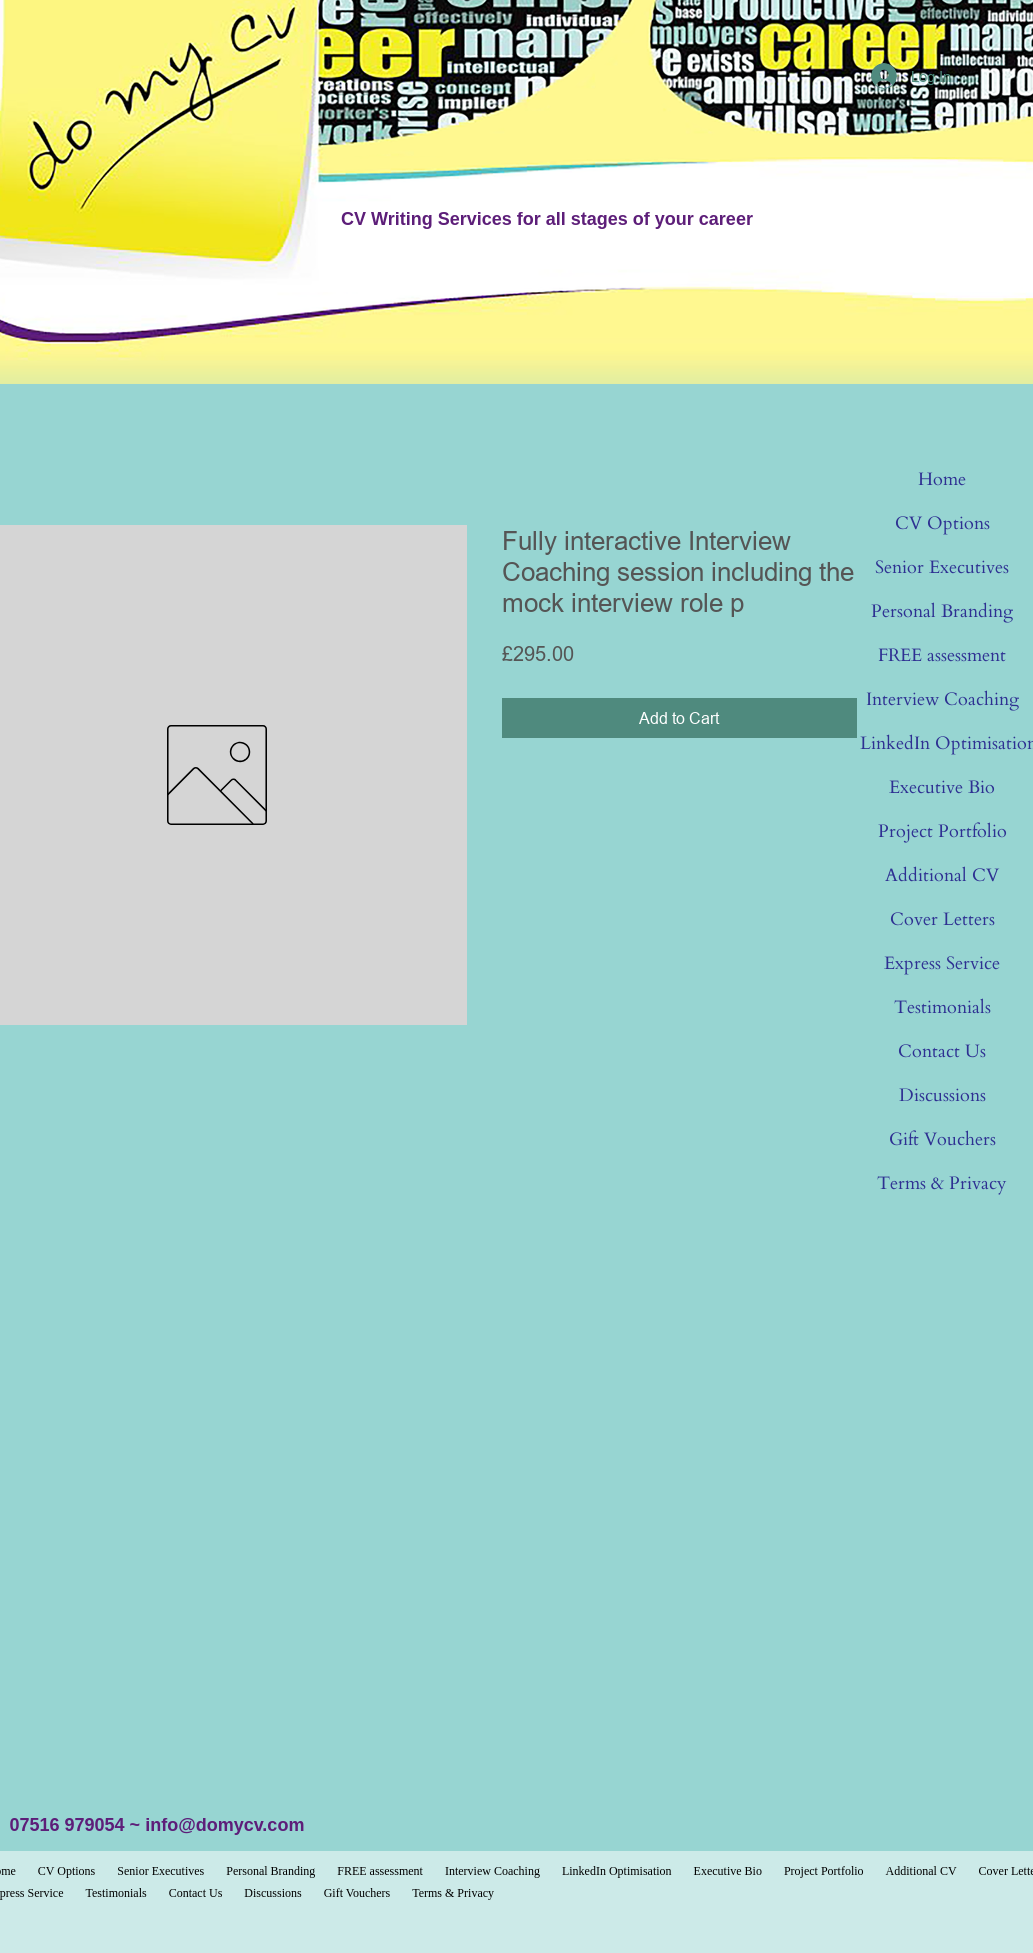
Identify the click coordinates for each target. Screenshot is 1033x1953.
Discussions (942, 1095)
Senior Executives (942, 567)
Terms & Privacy (942, 1183)
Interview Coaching (942, 699)
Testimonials (942, 1007)
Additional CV (942, 875)
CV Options (942, 523)
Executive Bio (942, 787)
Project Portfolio (942, 831)
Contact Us (942, 1051)
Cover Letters (942, 919)
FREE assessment (942, 655)
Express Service (942, 963)
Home (942, 479)
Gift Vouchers (942, 1139)
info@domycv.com (224, 1825)
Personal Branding (942, 611)
